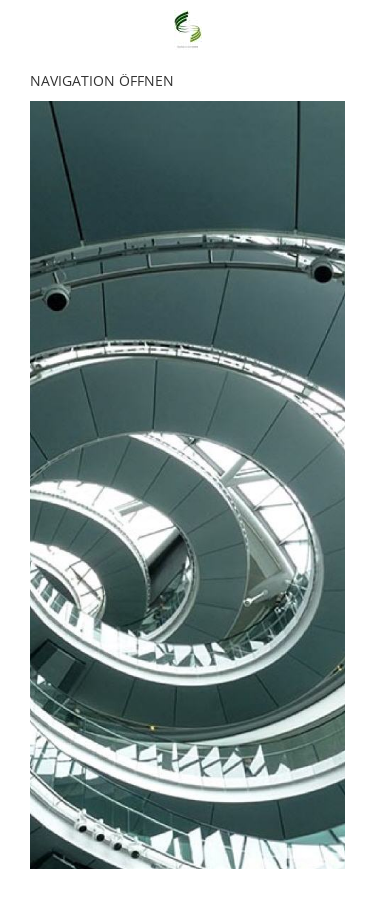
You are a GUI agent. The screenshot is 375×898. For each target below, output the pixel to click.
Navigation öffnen (102, 80)
